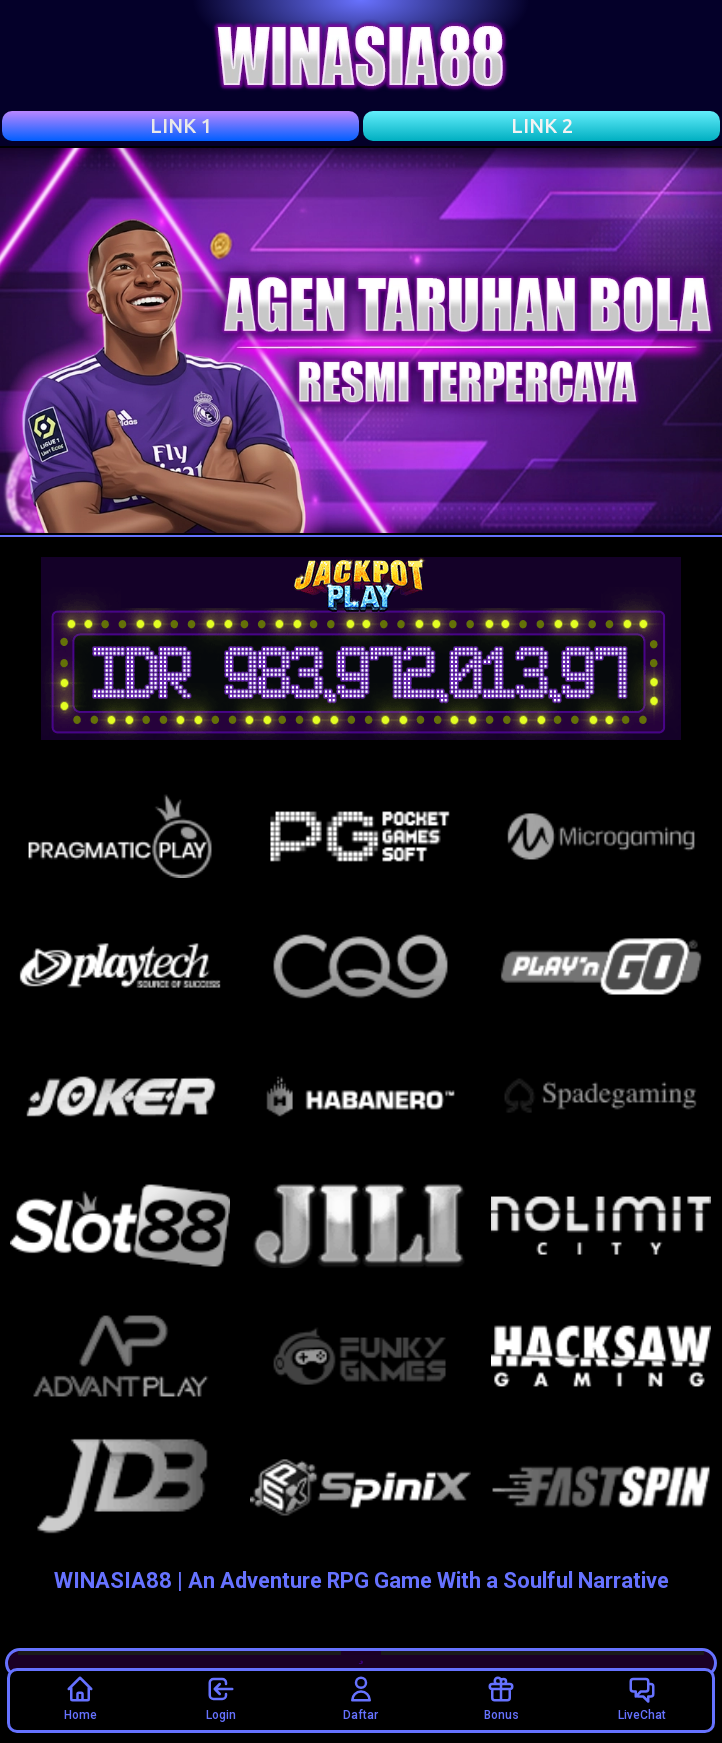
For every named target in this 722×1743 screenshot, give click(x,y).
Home (80, 1698)
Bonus (501, 1698)
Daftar (360, 1698)
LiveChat (642, 1698)
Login (221, 1698)
